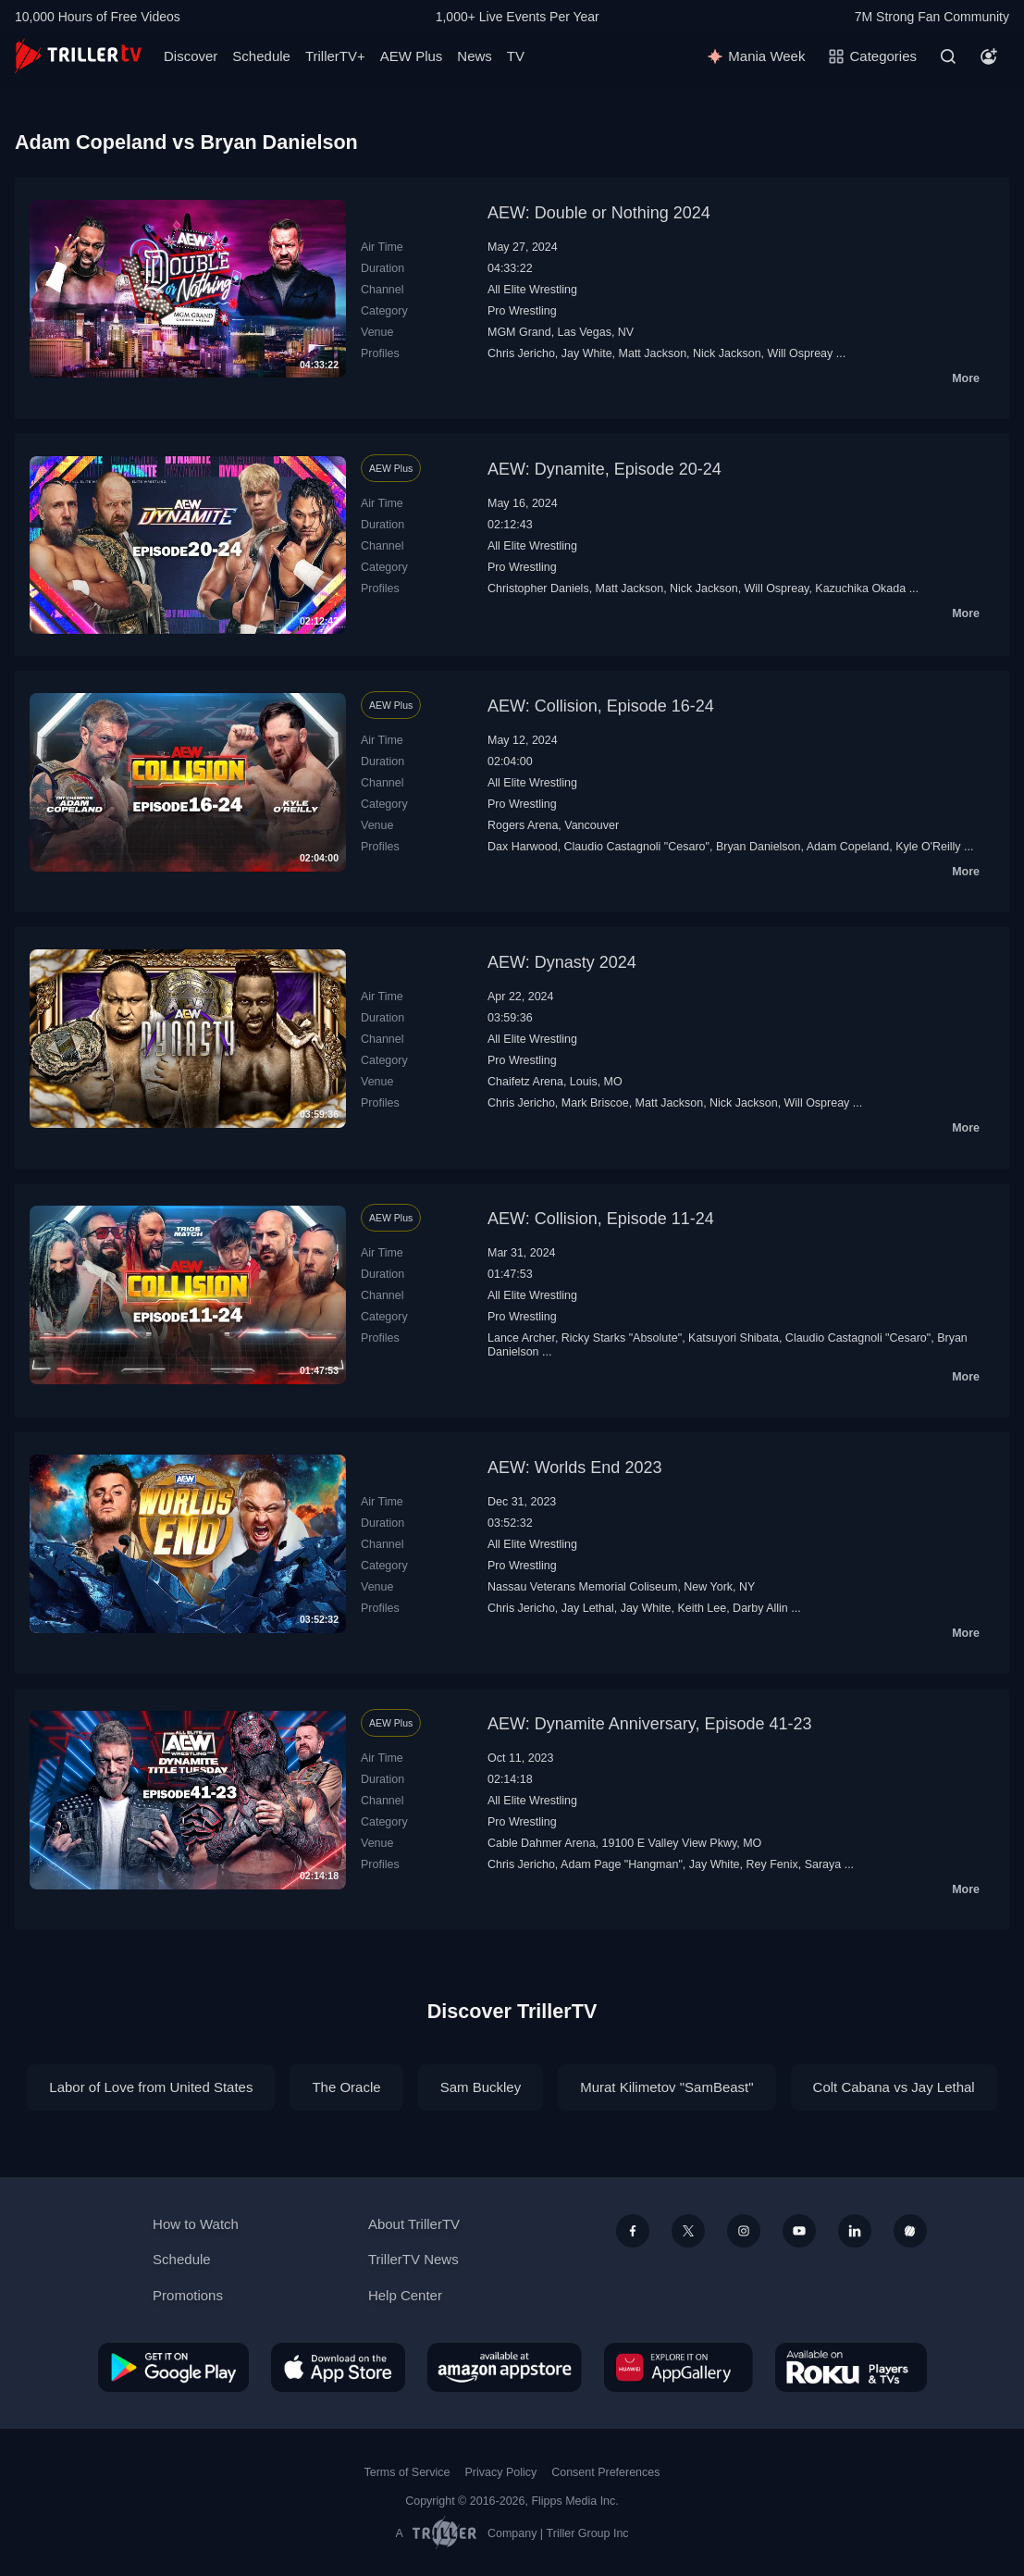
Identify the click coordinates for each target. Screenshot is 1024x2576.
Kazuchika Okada (860, 588)
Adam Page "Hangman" (622, 1864)
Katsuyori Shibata (733, 1337)
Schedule (261, 56)
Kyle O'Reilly (927, 846)
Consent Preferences (605, 2472)
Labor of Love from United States (151, 2087)
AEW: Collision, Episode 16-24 (600, 706)
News (474, 56)
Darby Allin (760, 1608)
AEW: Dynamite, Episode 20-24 (604, 469)
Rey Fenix (772, 1864)
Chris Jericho (521, 353)
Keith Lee (701, 1608)
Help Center (405, 2295)
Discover (190, 56)
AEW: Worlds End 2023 (574, 1467)
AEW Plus (411, 56)
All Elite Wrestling (532, 289)
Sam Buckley (481, 2087)
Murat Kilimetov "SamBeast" (666, 2087)
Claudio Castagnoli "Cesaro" (636, 846)
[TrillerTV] (78, 56)
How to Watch (196, 2224)
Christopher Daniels (538, 588)
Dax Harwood (522, 846)
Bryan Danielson (758, 846)
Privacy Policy (500, 2472)
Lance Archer (521, 1337)
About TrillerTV (414, 2224)
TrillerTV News (413, 2259)
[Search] (948, 56)
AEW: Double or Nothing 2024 (598, 213)
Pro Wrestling (522, 310)
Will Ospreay (800, 353)
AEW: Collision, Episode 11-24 (600, 1218)
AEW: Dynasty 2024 (561, 962)
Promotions (188, 2295)
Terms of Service (407, 2472)
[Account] (988, 56)
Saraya (823, 1864)
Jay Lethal (587, 1608)
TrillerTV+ (335, 56)
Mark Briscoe (595, 1102)
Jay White (586, 353)
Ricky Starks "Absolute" (621, 1337)
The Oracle (346, 2087)
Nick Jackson (727, 353)
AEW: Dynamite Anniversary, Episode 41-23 (649, 1724)
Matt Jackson (653, 353)
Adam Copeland (848, 846)
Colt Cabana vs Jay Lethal (894, 2087)
